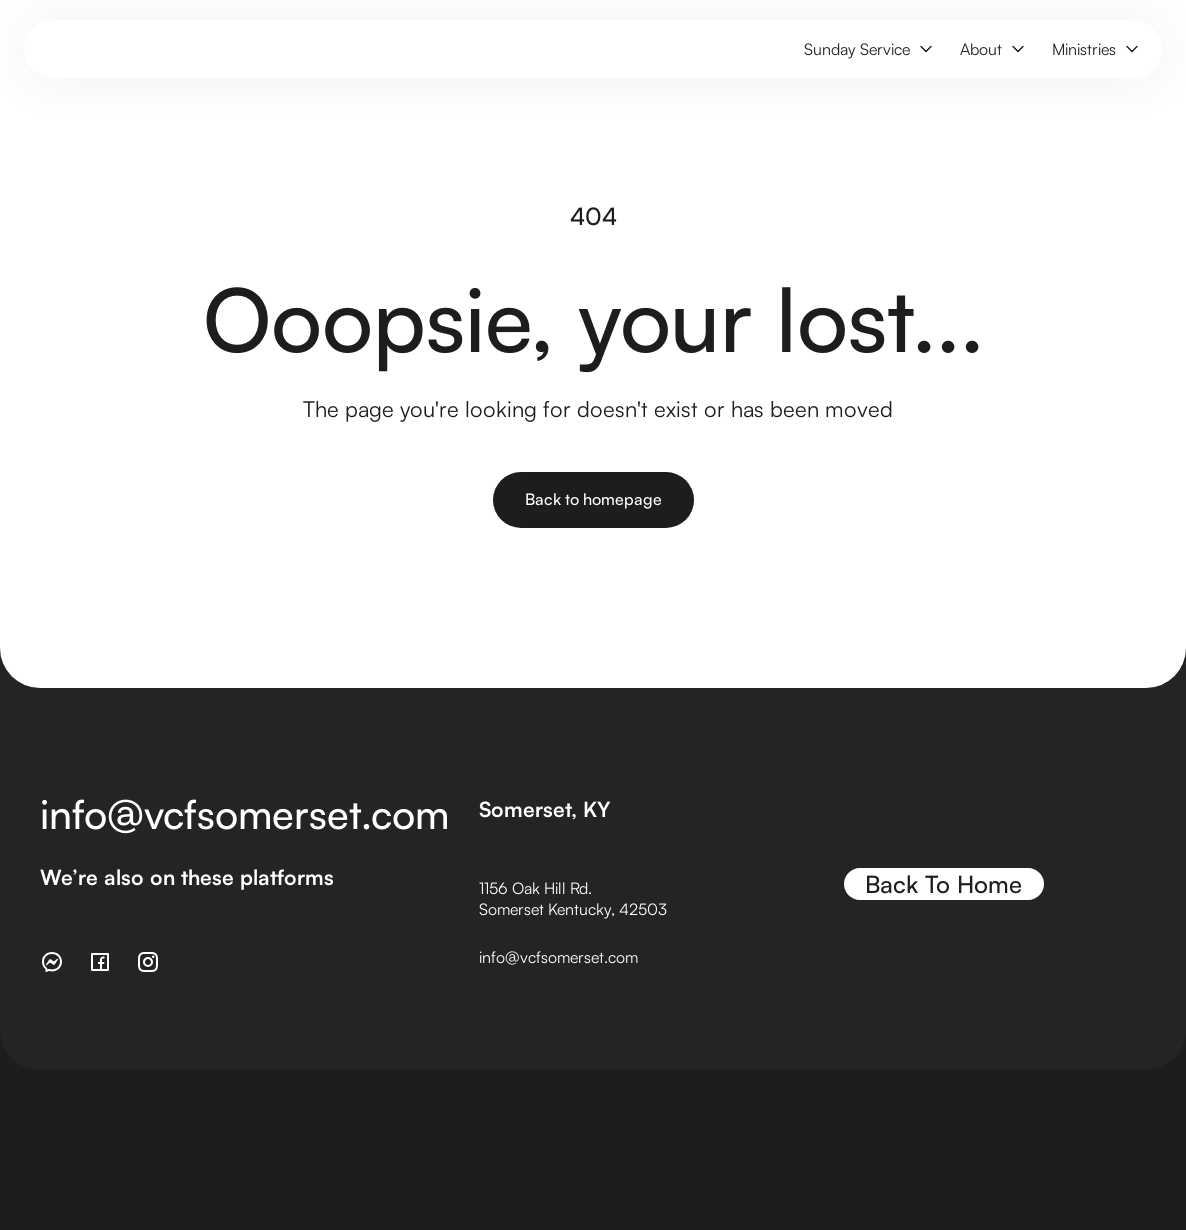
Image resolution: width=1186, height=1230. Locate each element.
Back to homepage (593, 499)
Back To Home (943, 884)
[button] (866, 49)
